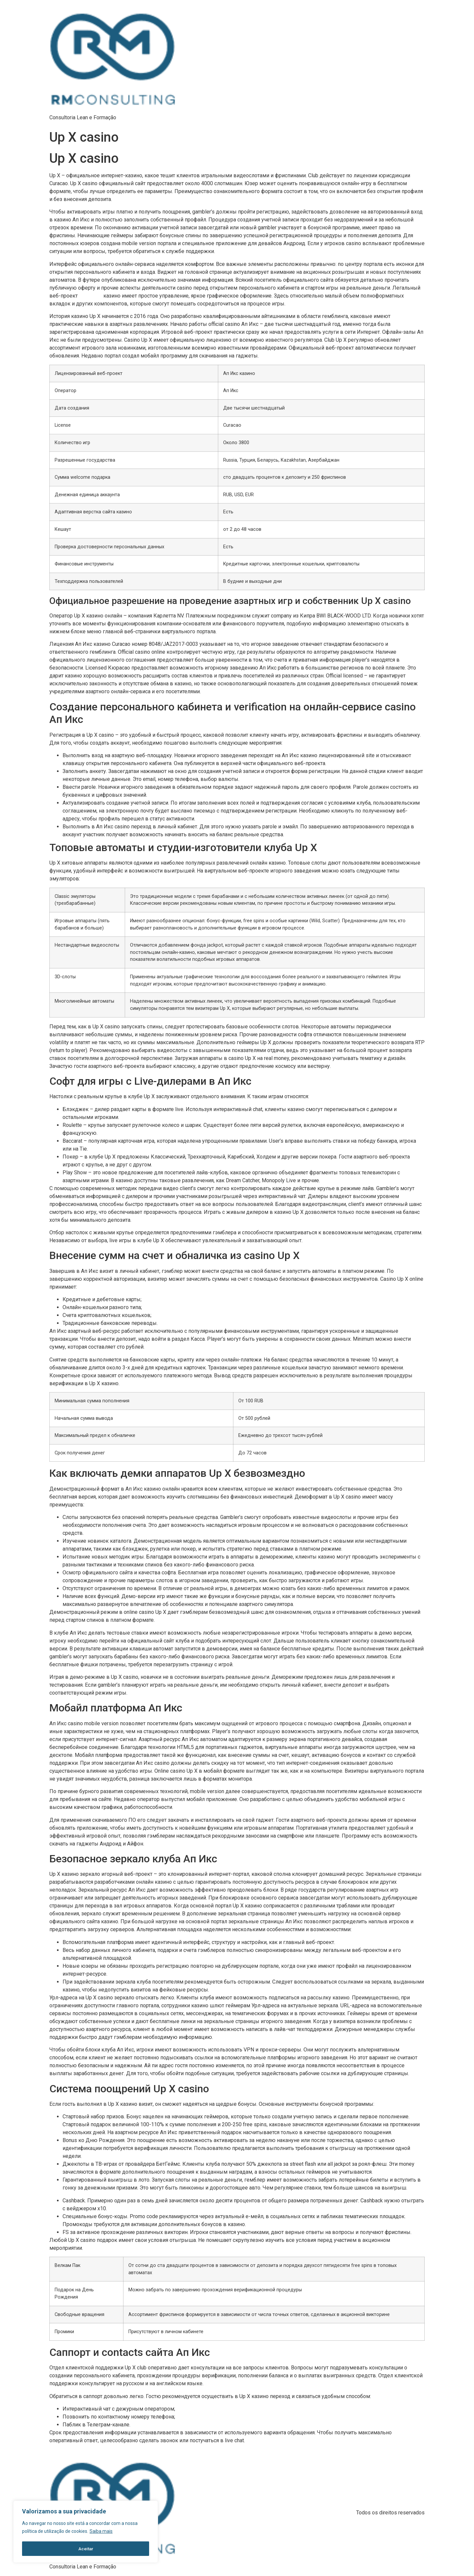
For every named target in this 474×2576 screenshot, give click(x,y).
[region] (85, 2532)
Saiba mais (101, 2532)
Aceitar (85, 2548)
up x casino (90, 296)
